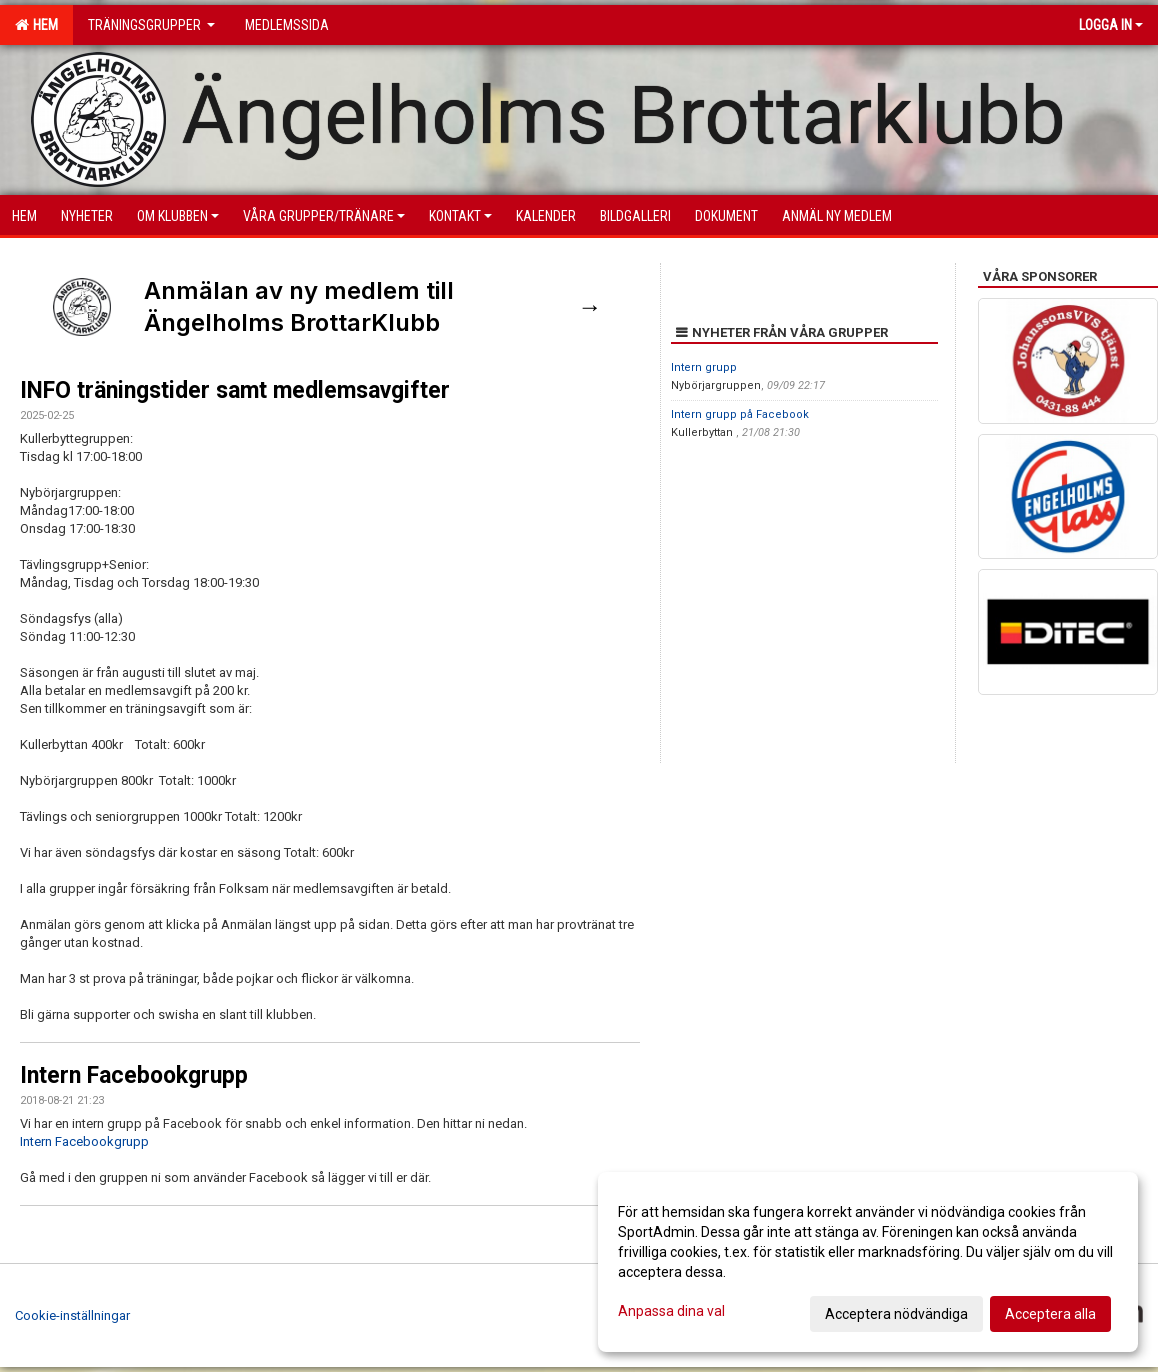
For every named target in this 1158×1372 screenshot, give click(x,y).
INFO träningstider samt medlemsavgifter (235, 390)
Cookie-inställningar (72, 1315)
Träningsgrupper (151, 25)
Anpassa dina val (671, 1311)
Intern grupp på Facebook (740, 414)
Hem (36, 25)
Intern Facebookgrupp (134, 1075)
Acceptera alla (1050, 1314)
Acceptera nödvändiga (896, 1314)
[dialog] (868, 1262)
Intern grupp (704, 367)
